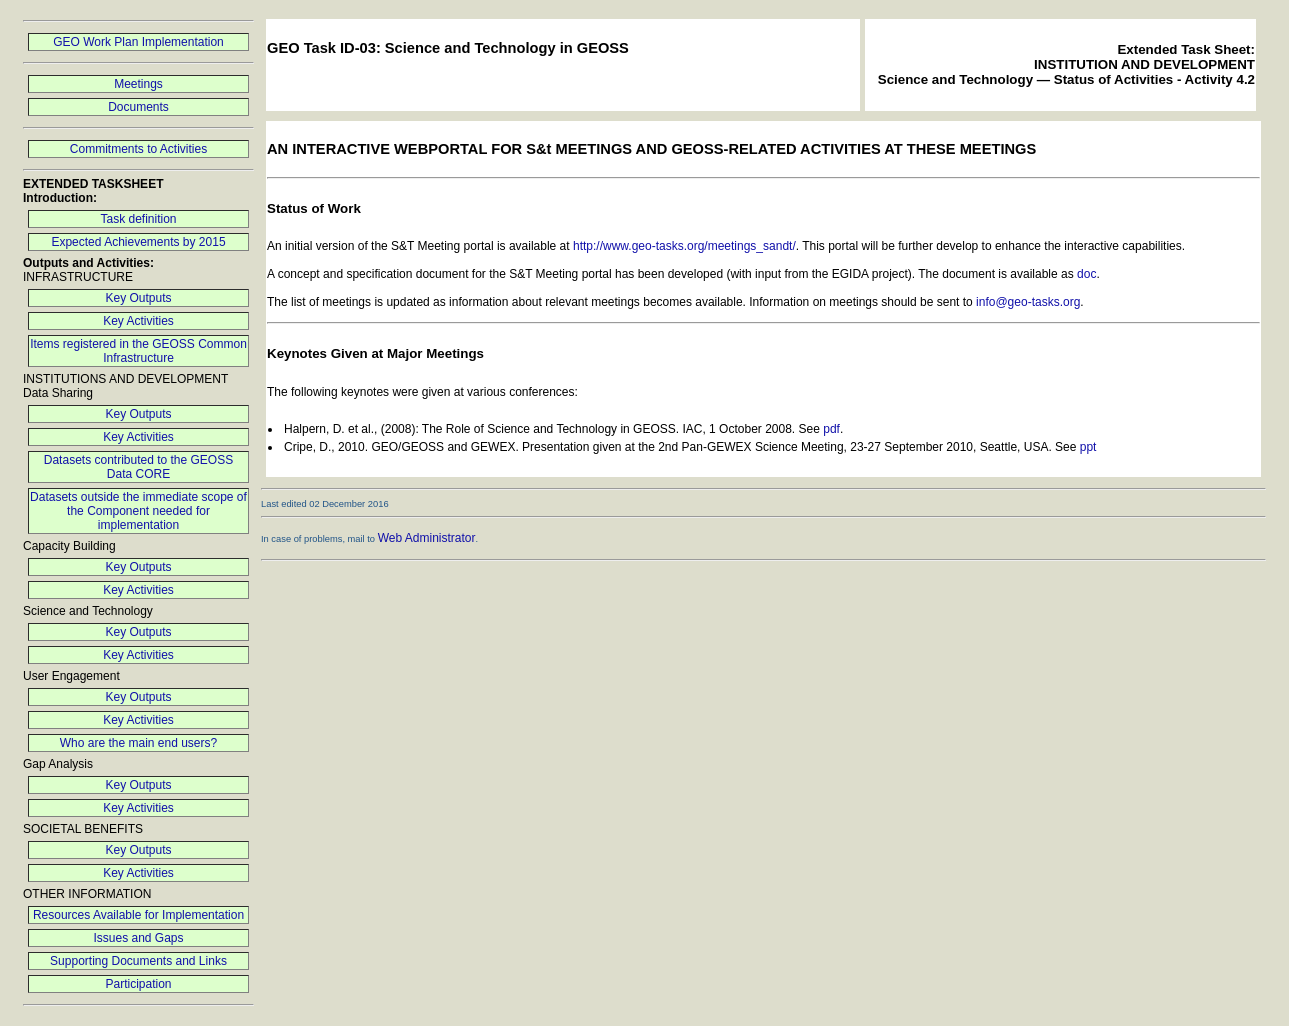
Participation (138, 984)
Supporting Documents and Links (138, 961)
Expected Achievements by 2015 (138, 242)
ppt (1088, 447)
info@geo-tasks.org (1028, 302)
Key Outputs (138, 298)
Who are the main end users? (138, 743)
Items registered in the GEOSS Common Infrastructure (138, 351)
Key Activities (138, 321)
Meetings (138, 84)
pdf (831, 429)
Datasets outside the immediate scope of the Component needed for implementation (138, 511)
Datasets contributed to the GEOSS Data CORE (138, 467)
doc (1086, 274)
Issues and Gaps (138, 938)
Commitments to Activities (138, 149)
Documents (138, 107)
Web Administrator (427, 538)
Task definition (138, 219)
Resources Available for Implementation (138, 915)
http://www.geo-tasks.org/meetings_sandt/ (684, 246)
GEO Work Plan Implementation (138, 42)
